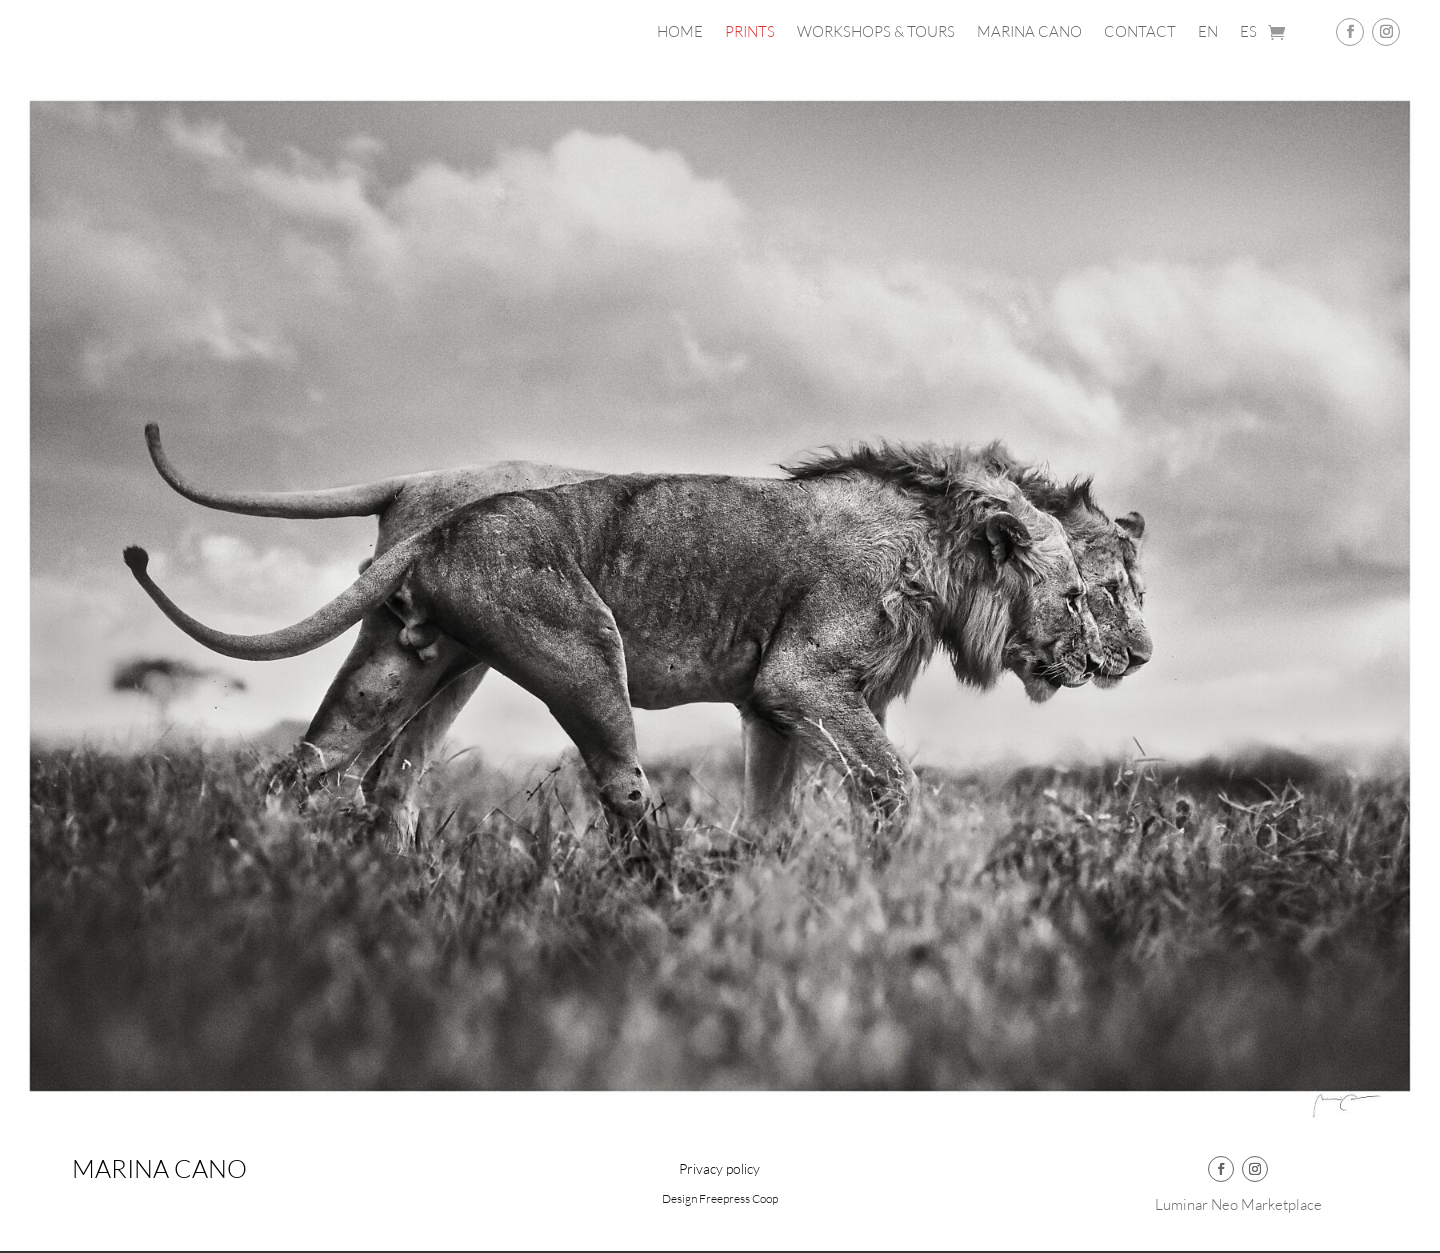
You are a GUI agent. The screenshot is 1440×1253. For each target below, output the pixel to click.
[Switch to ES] (1248, 36)
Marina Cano (1029, 33)
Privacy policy (719, 1169)
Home (680, 33)
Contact (1140, 33)
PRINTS (750, 33)
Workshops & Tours (876, 33)
